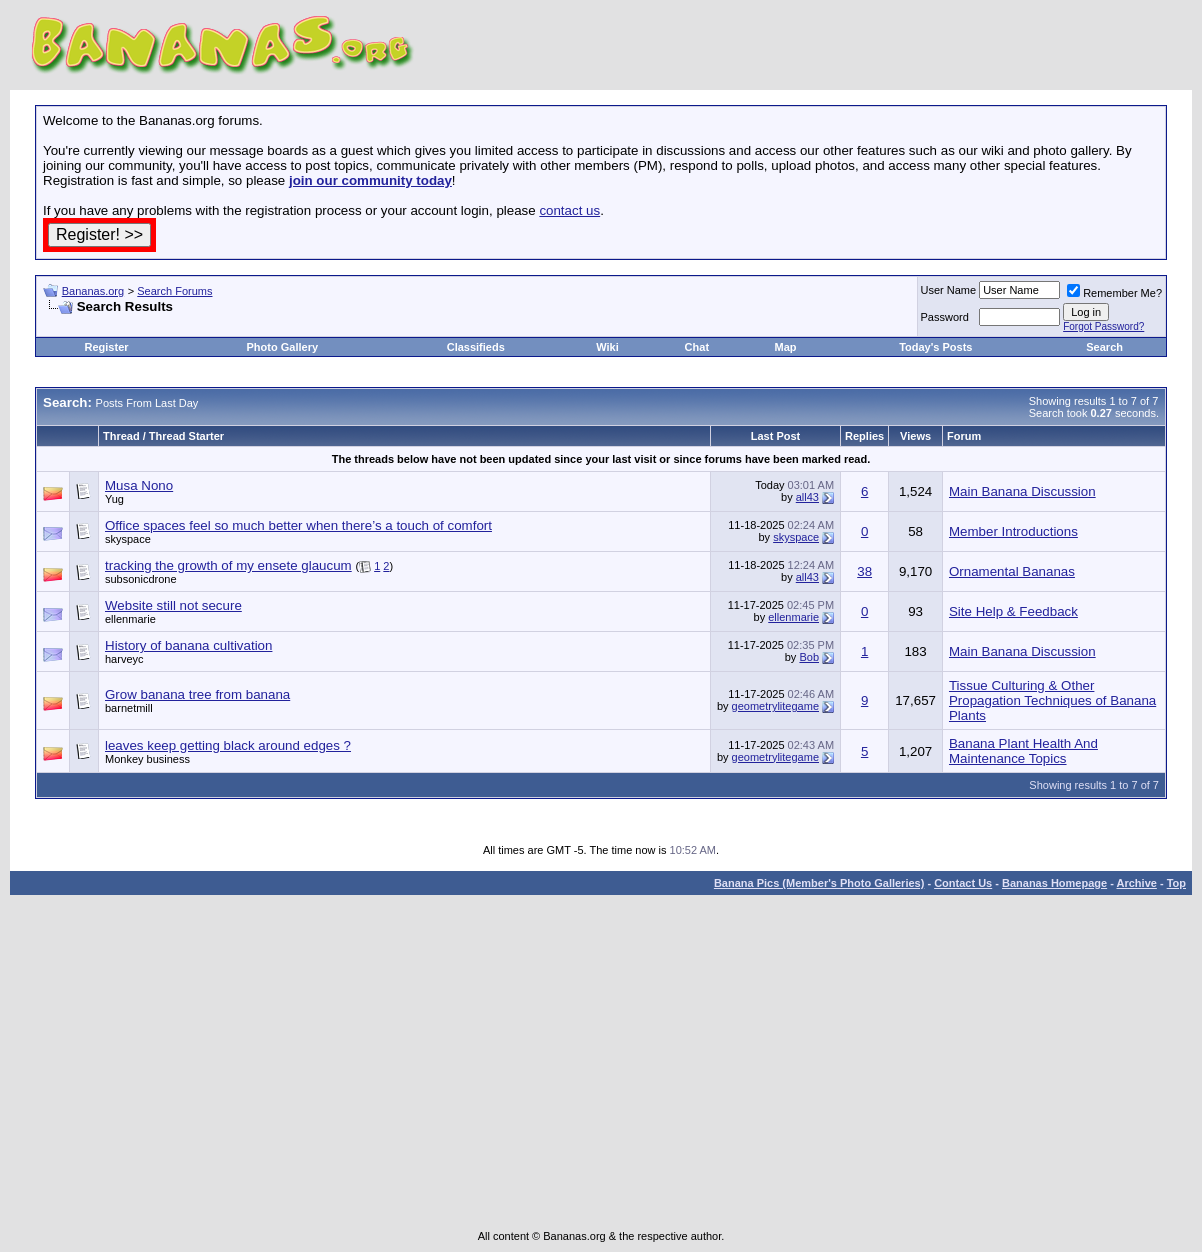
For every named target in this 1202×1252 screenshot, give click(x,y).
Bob (809, 657)
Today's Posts (935, 347)
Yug (114, 499)
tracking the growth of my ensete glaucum (228, 565)
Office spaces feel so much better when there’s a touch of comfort (298, 525)
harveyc (124, 659)
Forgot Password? (1103, 326)
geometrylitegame (775, 706)
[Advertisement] (277, 322)
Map (786, 347)
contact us (569, 210)
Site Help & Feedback (1013, 611)
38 (864, 571)
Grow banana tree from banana (197, 694)
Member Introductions (1013, 531)
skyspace (128, 539)
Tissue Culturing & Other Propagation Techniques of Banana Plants (1052, 700)
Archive (1137, 883)
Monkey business (147, 759)
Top (1176, 883)
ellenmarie (130, 619)
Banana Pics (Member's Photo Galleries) (819, 883)
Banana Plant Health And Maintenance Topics (1023, 751)
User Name (949, 290)
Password (945, 317)
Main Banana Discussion (1022, 491)
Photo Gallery (283, 347)
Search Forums (174, 291)
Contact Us (963, 883)
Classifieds (476, 347)
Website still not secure (173, 605)
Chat (697, 347)
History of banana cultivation (188, 645)
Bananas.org (93, 291)
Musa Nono (139, 485)
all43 (807, 497)
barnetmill (129, 708)
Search (1104, 347)
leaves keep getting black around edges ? (228, 745)
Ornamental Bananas (1012, 571)
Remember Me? (1114, 293)
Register (107, 347)
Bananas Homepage (1054, 883)
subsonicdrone (141, 579)
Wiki (607, 347)
